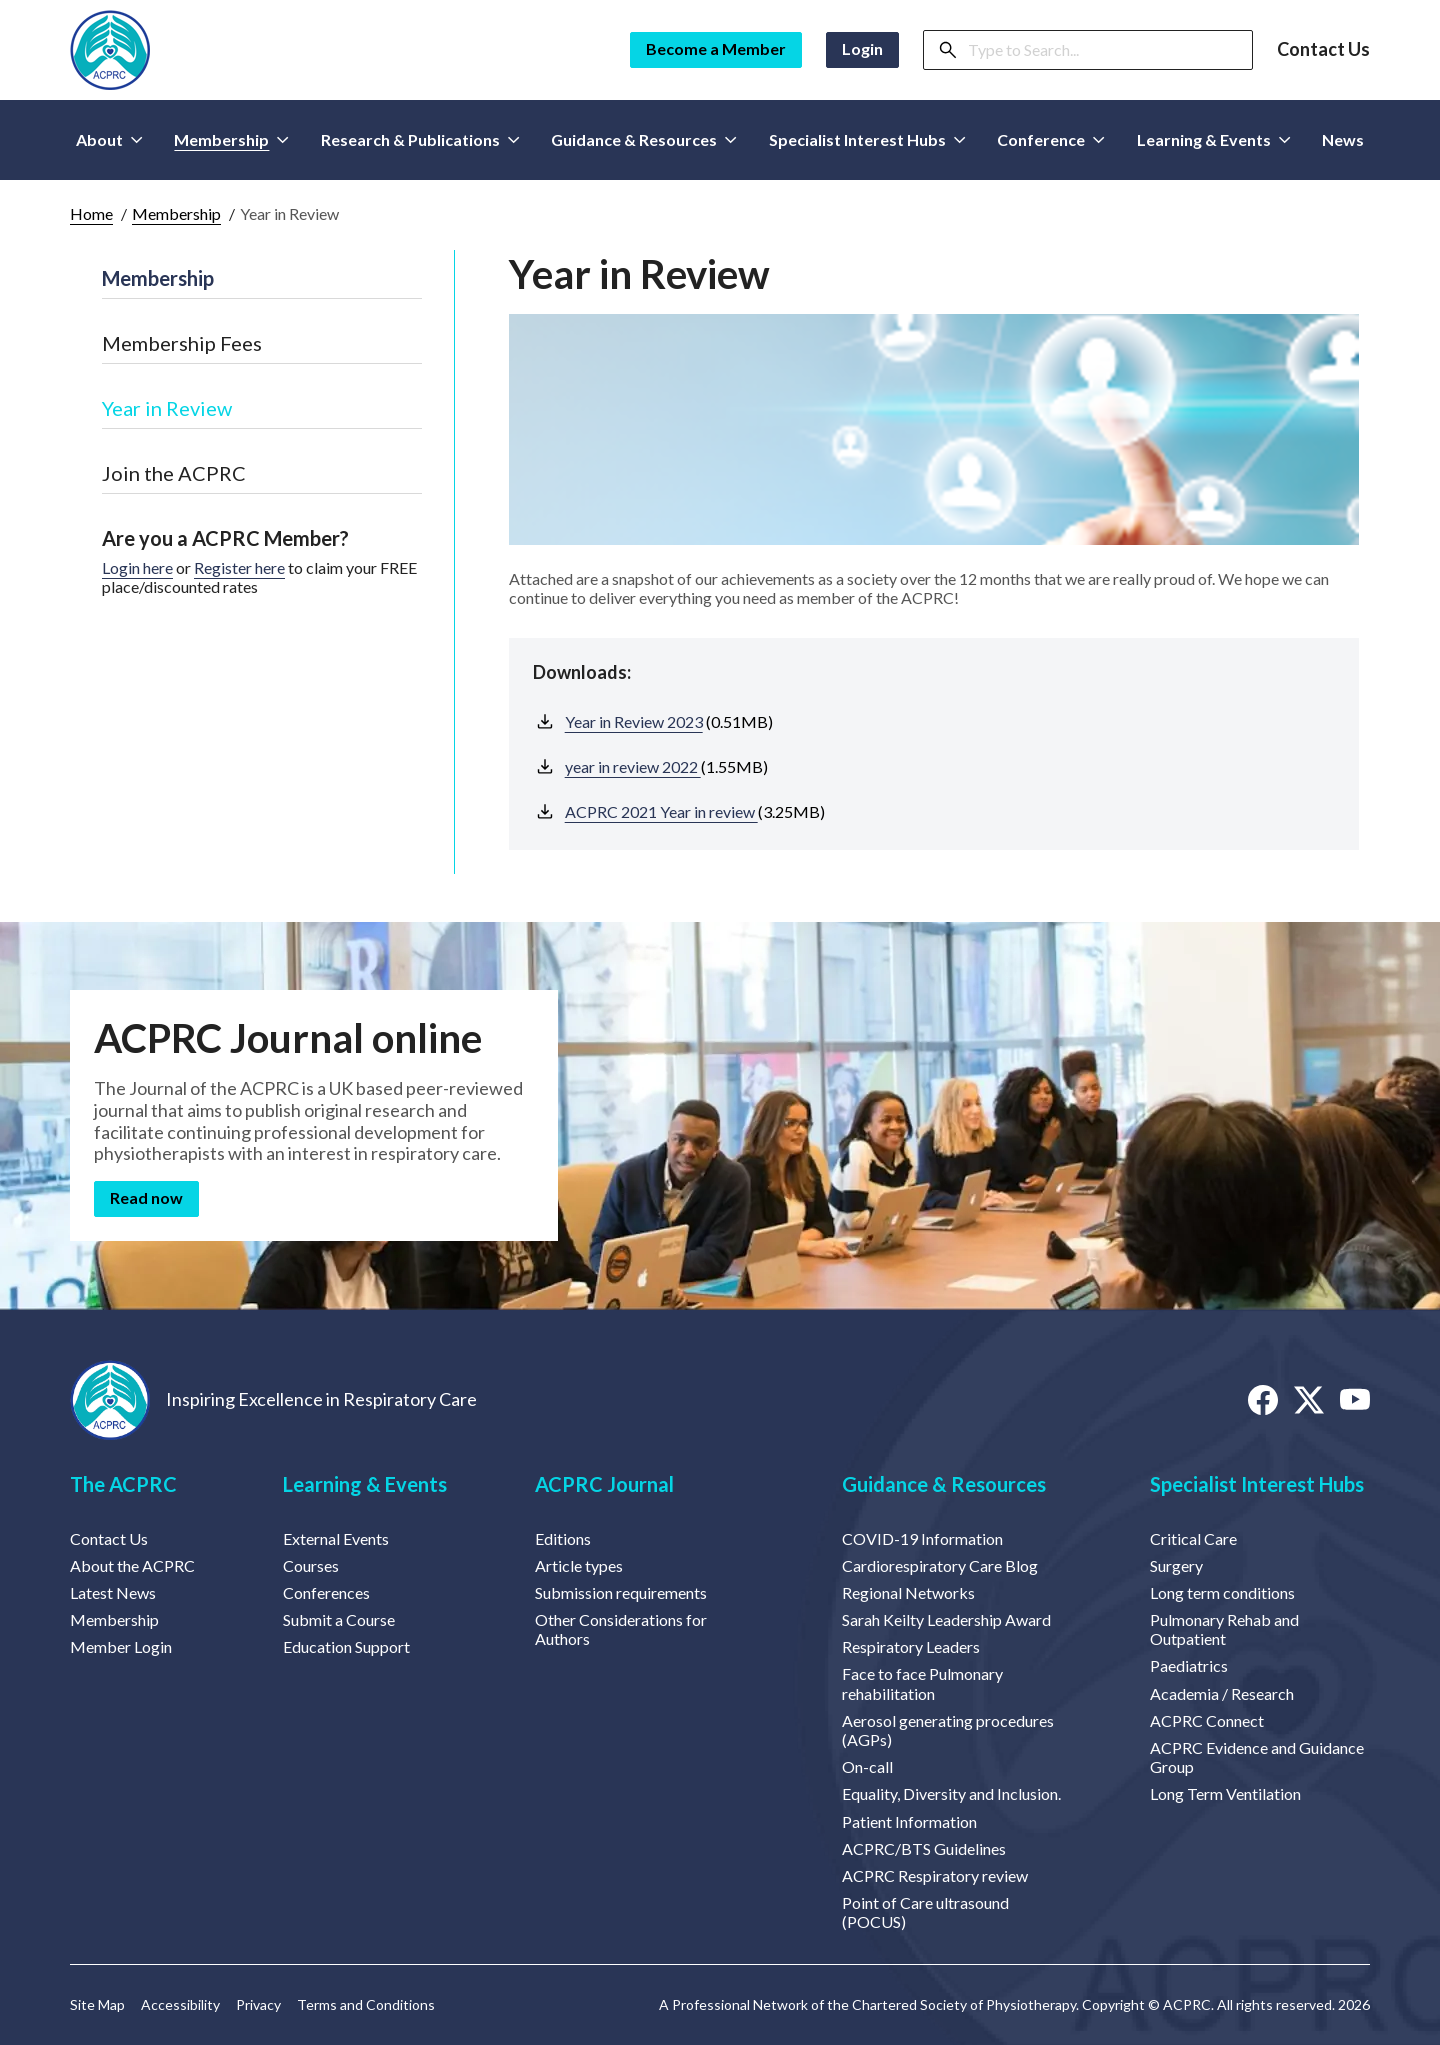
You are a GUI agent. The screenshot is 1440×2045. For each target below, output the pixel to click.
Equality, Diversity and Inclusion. (951, 1793)
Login (862, 48)
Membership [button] (231, 139)
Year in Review (167, 408)
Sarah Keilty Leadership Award (946, 1619)
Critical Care (1193, 1538)
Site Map (97, 2005)
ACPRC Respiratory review (935, 1875)
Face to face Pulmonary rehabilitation (922, 1683)
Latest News (113, 1592)
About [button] (109, 139)
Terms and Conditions (366, 2005)
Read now (146, 1197)
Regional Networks (908, 1592)
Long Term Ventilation (1225, 1793)
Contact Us (1323, 49)
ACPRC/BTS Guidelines (924, 1848)
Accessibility (180, 2005)
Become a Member (716, 48)
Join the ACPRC (174, 473)
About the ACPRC (132, 1565)
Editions (563, 1538)
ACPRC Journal (604, 1484)
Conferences (326, 1592)
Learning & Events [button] (1214, 139)
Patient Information (909, 1821)
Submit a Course (339, 1619)
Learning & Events (365, 1484)
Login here (137, 567)
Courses (311, 1565)
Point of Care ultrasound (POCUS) (925, 1912)
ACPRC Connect (1207, 1720)
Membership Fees (182, 343)
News (1343, 139)
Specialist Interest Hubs (1257, 1484)
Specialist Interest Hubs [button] (867, 139)
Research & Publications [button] (420, 139)
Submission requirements (621, 1592)
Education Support (346, 1646)
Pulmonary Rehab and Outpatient (1224, 1629)
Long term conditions (1222, 1592)
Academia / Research (1222, 1693)
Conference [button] (1051, 139)
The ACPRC (123, 1484)
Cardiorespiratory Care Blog (940, 1565)
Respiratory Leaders (911, 1646)
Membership (176, 213)
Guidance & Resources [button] (644, 139)
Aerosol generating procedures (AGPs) (948, 1730)
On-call (867, 1766)
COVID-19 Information (922, 1538)
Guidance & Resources (944, 1484)
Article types (579, 1565)
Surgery (1176, 1565)
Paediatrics (1189, 1665)
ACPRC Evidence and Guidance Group (1257, 1757)
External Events (336, 1538)
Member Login (121, 1646)
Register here (239, 567)
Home (91, 213)
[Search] (1104, 50)
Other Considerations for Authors (621, 1629)
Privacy (258, 2005)
